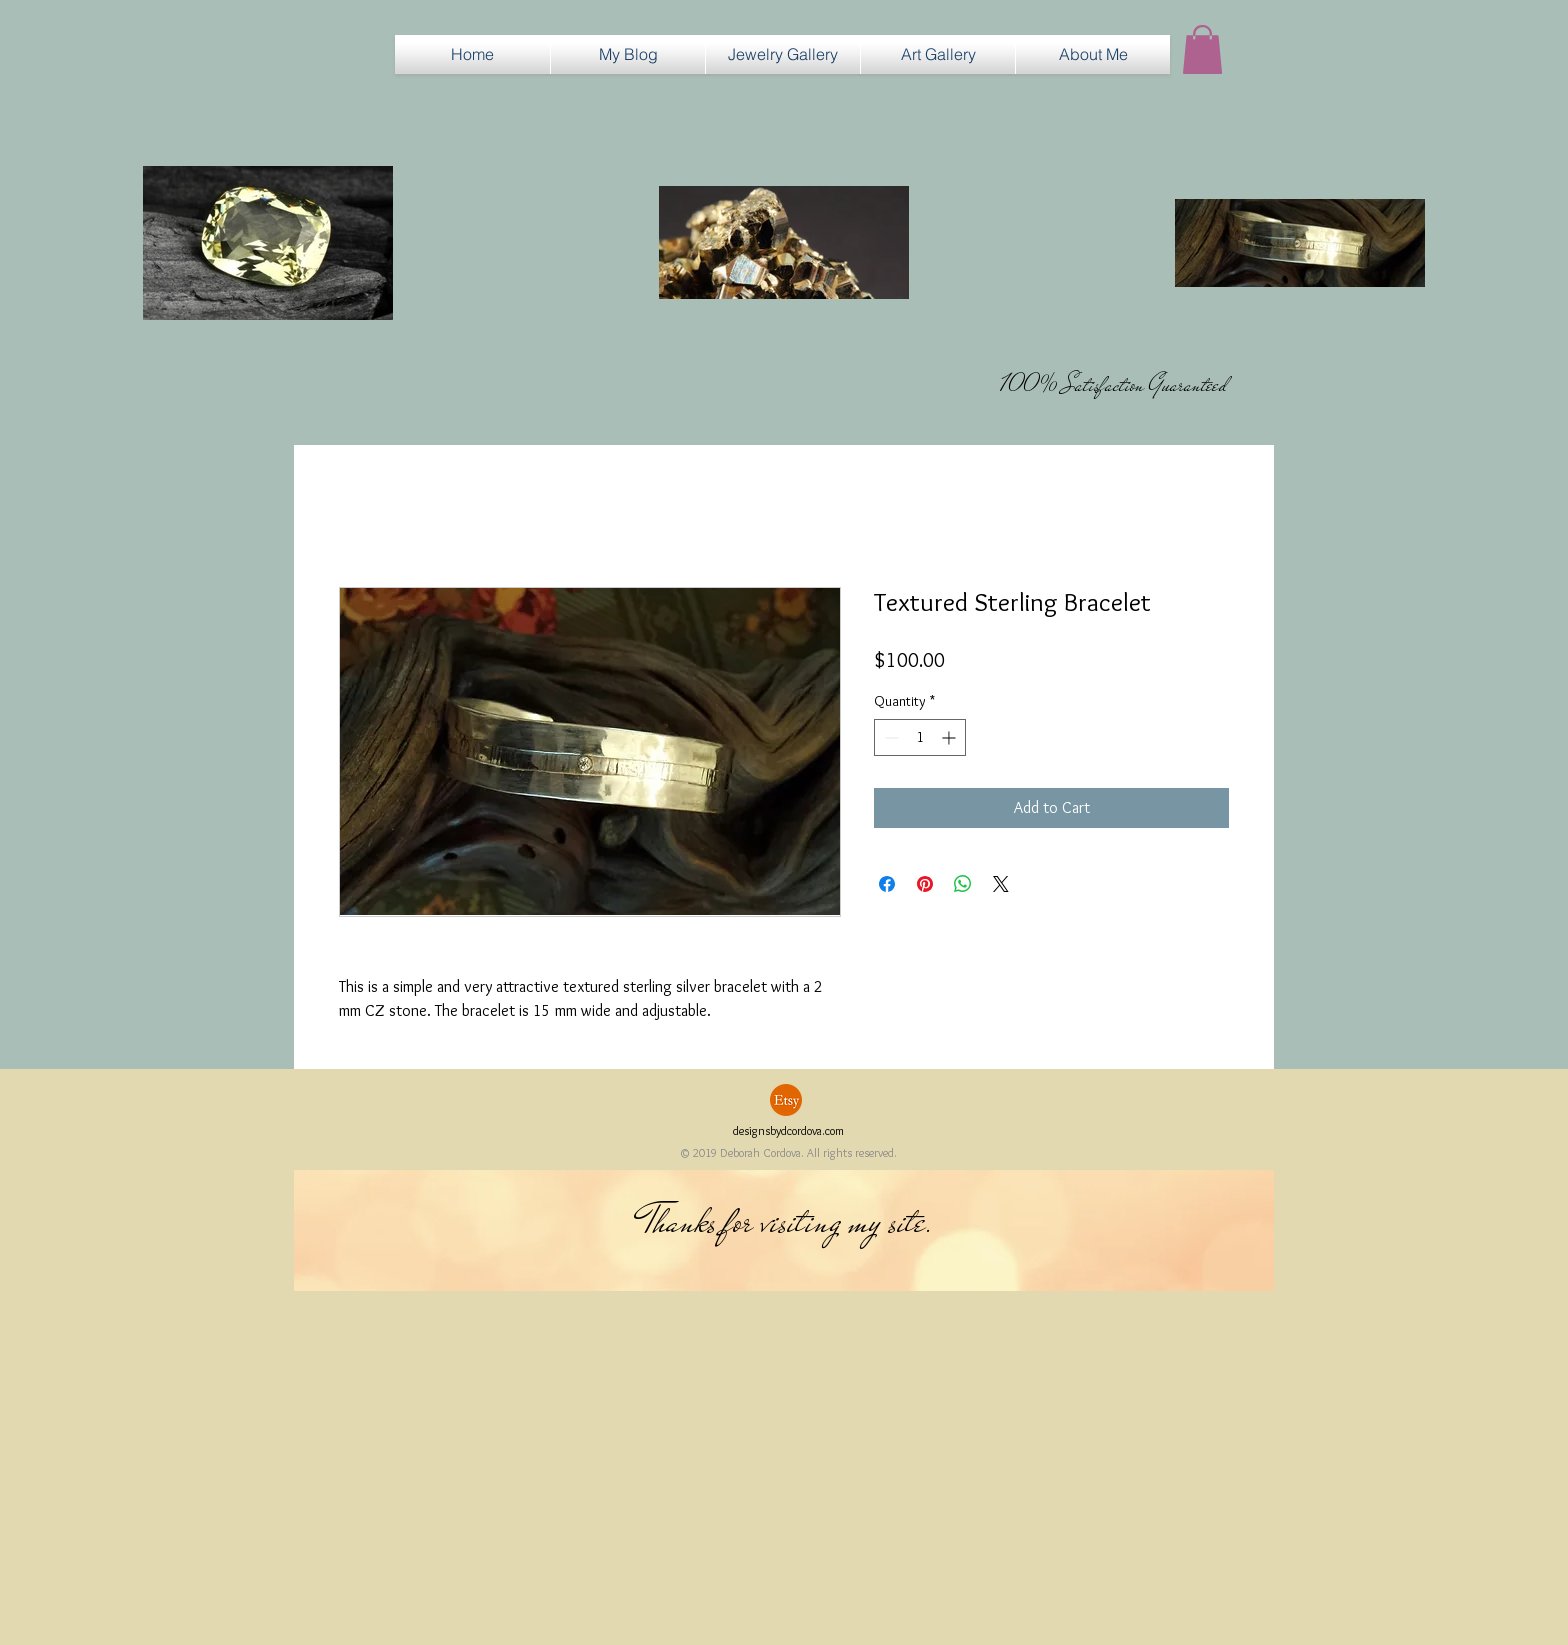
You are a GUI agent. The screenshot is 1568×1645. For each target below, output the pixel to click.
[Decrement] (889, 737)
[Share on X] (1001, 884)
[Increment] (950, 737)
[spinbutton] (920, 737)
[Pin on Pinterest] (925, 884)
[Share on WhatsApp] (963, 884)
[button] (783, 54)
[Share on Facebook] (887, 884)
